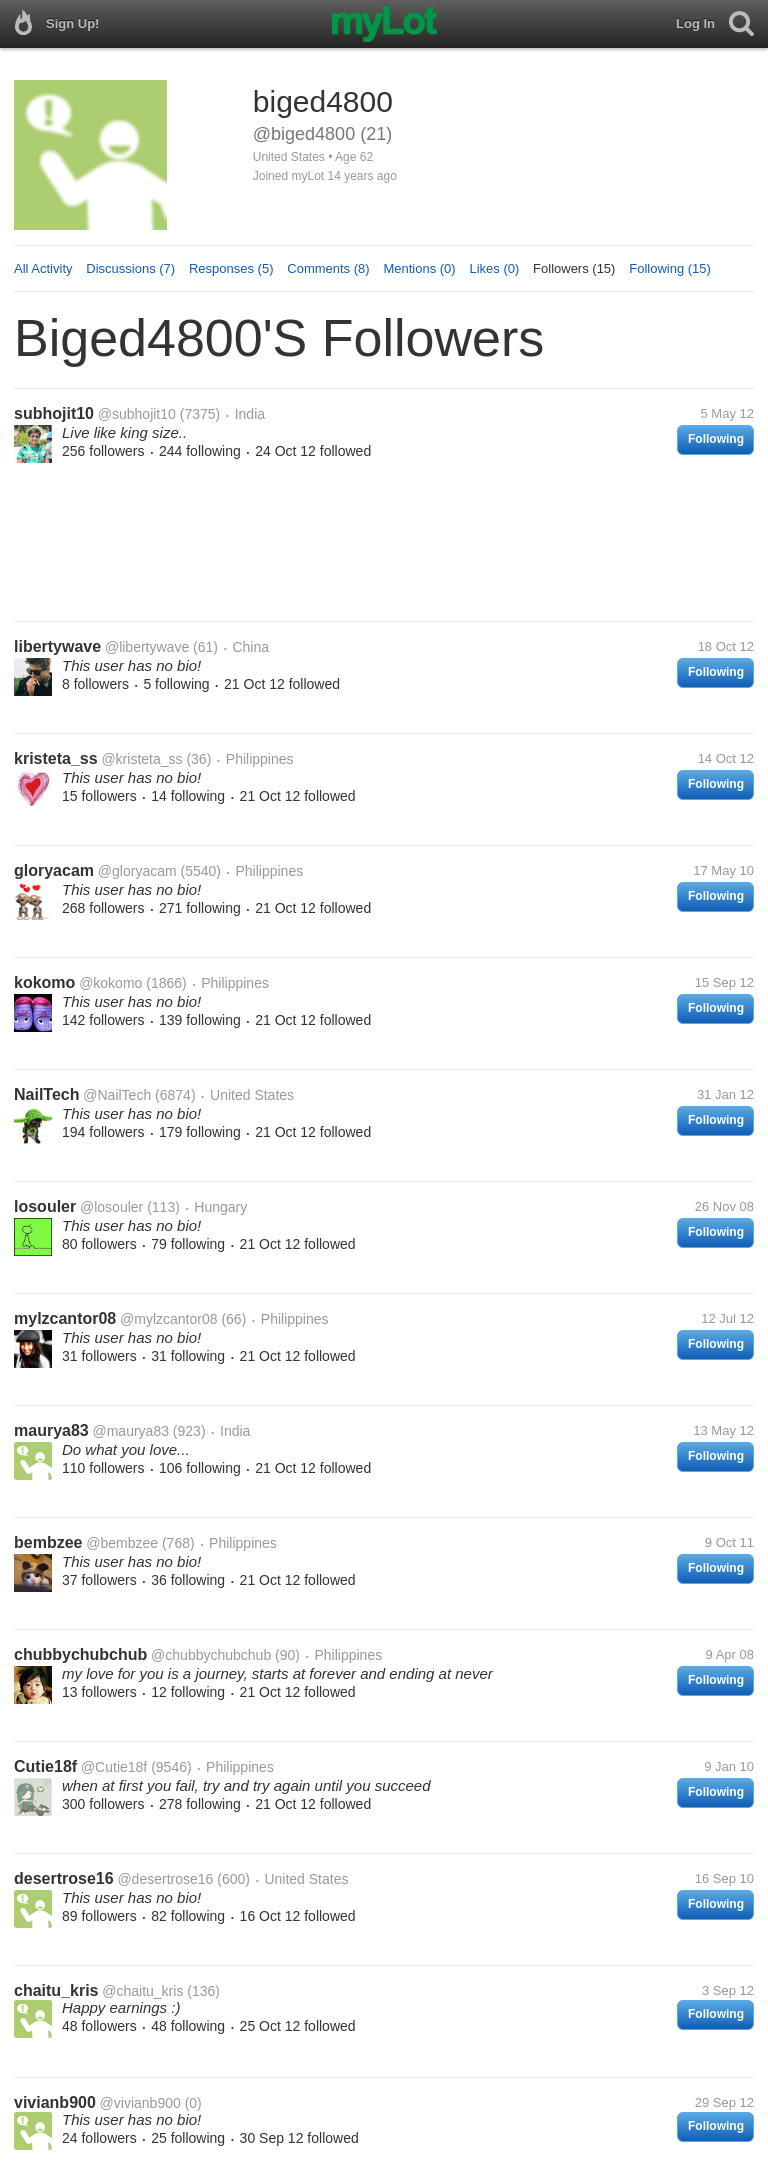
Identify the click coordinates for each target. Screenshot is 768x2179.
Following (716, 439)
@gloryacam (137, 871)
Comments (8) (328, 268)
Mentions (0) (419, 268)
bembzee (48, 1542)
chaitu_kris (56, 1990)
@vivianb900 (140, 2103)
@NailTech (117, 1095)
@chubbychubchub (211, 1655)
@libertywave (147, 647)
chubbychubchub (80, 1654)
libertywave (57, 646)
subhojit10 (54, 413)
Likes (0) (494, 268)
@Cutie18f (114, 1767)
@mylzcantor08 (168, 1319)
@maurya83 (131, 1431)
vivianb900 (55, 2102)
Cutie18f (45, 1766)
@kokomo (110, 983)
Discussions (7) (130, 268)
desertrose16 (64, 1878)
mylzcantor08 (65, 1318)
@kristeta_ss (141, 759)
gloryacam (54, 870)
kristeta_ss (56, 758)
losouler (45, 1206)
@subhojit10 (137, 414)
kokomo (44, 982)
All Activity (43, 268)
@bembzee (122, 1543)
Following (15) (670, 268)
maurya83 (51, 1430)
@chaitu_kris (142, 1991)
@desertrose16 (165, 1879)
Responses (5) (231, 268)
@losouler (111, 1207)
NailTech (47, 1094)
